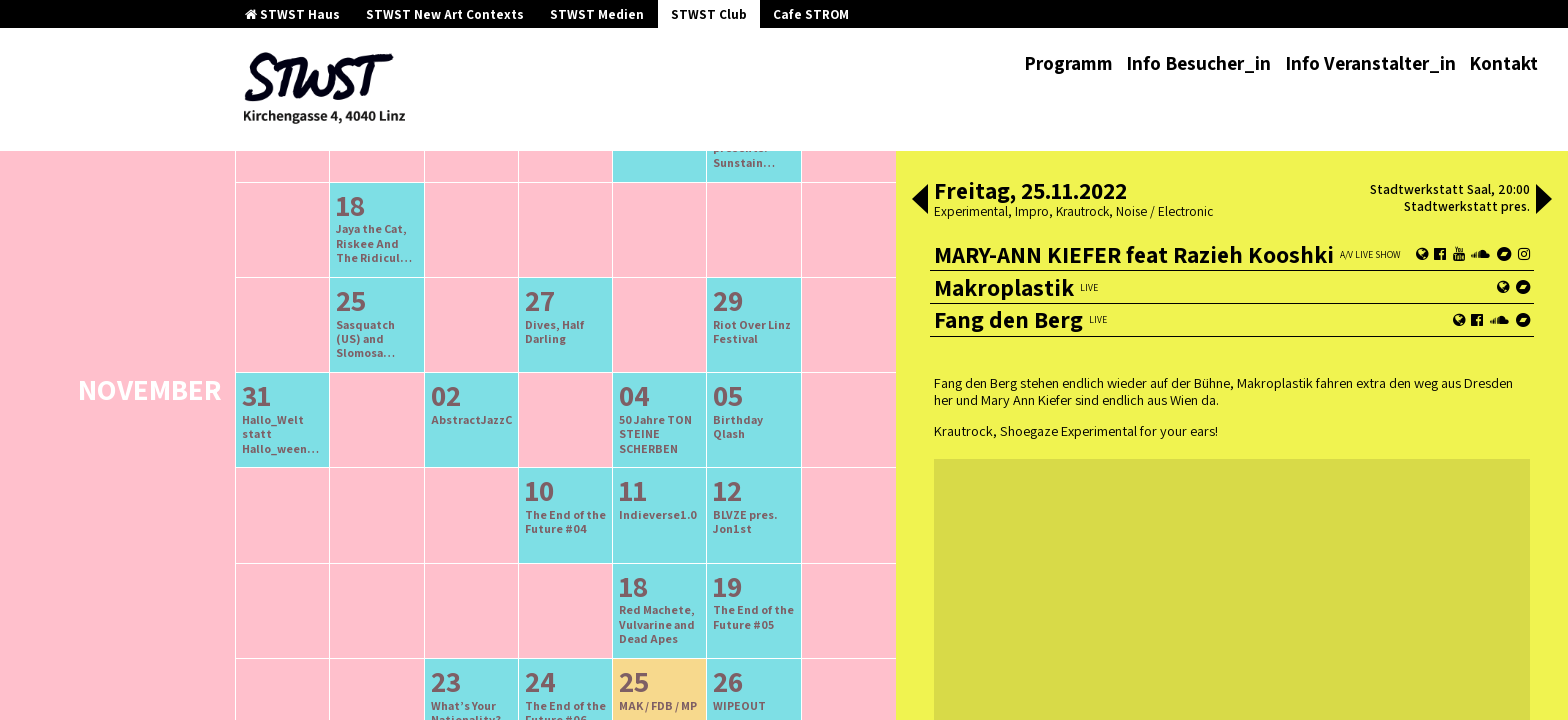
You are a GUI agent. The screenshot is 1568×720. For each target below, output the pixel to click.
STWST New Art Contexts (445, 14)
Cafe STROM (811, 14)
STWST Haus (292, 14)
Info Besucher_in (1198, 63)
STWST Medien (597, 14)
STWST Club (709, 14)
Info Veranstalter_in (1370, 63)
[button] (920, 201)
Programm (1068, 63)
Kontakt (1503, 63)
